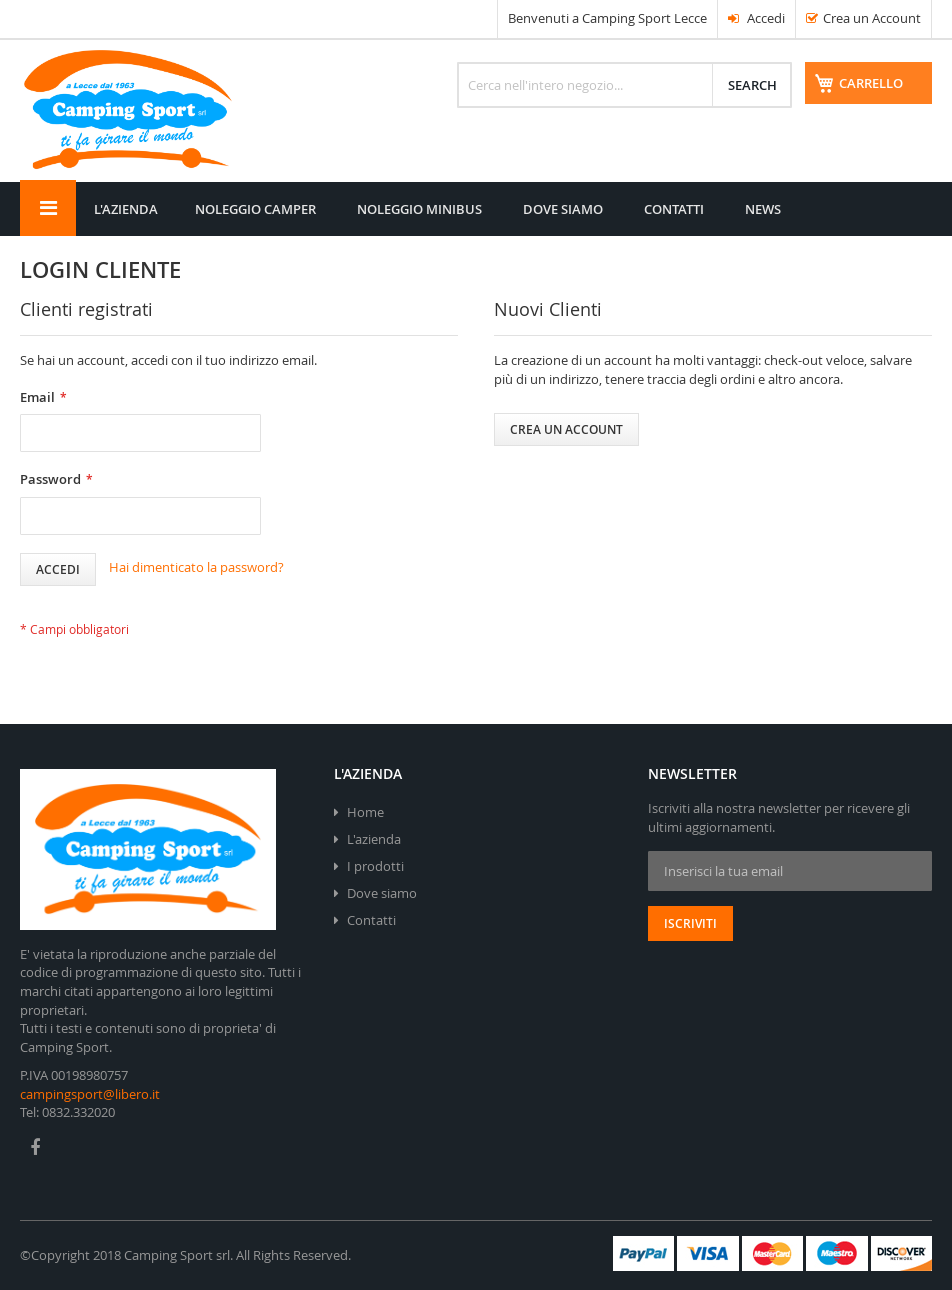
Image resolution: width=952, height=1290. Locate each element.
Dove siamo (382, 893)
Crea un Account (872, 18)
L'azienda (374, 839)
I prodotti (375, 866)
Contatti (371, 920)
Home (365, 812)
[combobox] (622, 90)
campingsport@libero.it (90, 1094)
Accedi (756, 18)
